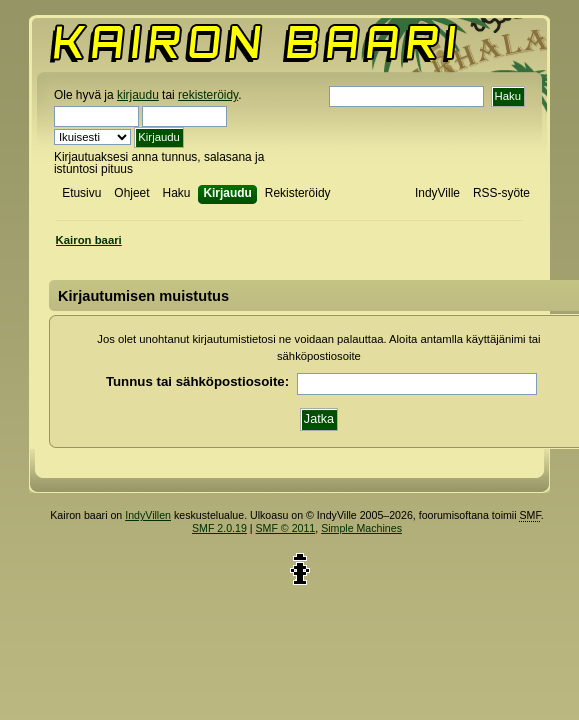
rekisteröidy (208, 95)
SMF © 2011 (286, 528)
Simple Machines (361, 528)
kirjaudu (138, 95)
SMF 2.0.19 (219, 528)
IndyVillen (148, 515)
